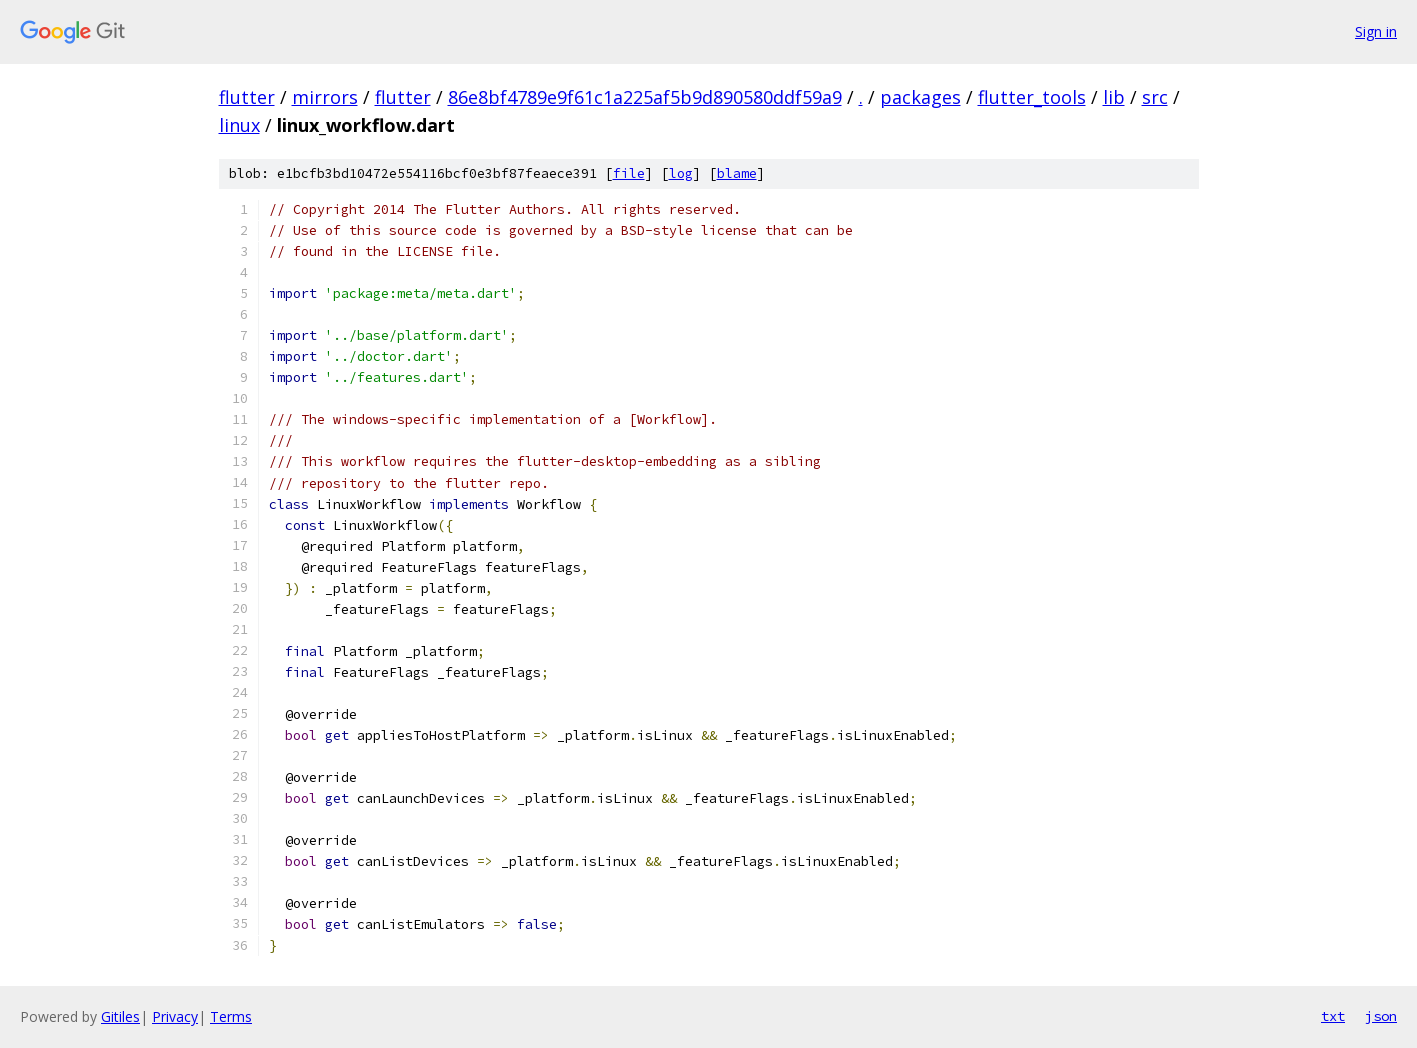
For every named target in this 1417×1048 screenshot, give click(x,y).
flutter (247, 97)
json (1381, 1016)
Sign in (1376, 31)
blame (737, 173)
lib (1114, 97)
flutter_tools (1032, 97)
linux (239, 125)
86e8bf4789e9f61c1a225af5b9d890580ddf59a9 (645, 97)
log (681, 173)
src (1155, 97)
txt (1333, 1016)
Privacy (175, 1016)
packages (920, 97)
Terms (231, 1016)
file (629, 173)
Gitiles (120, 1016)
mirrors (325, 97)
